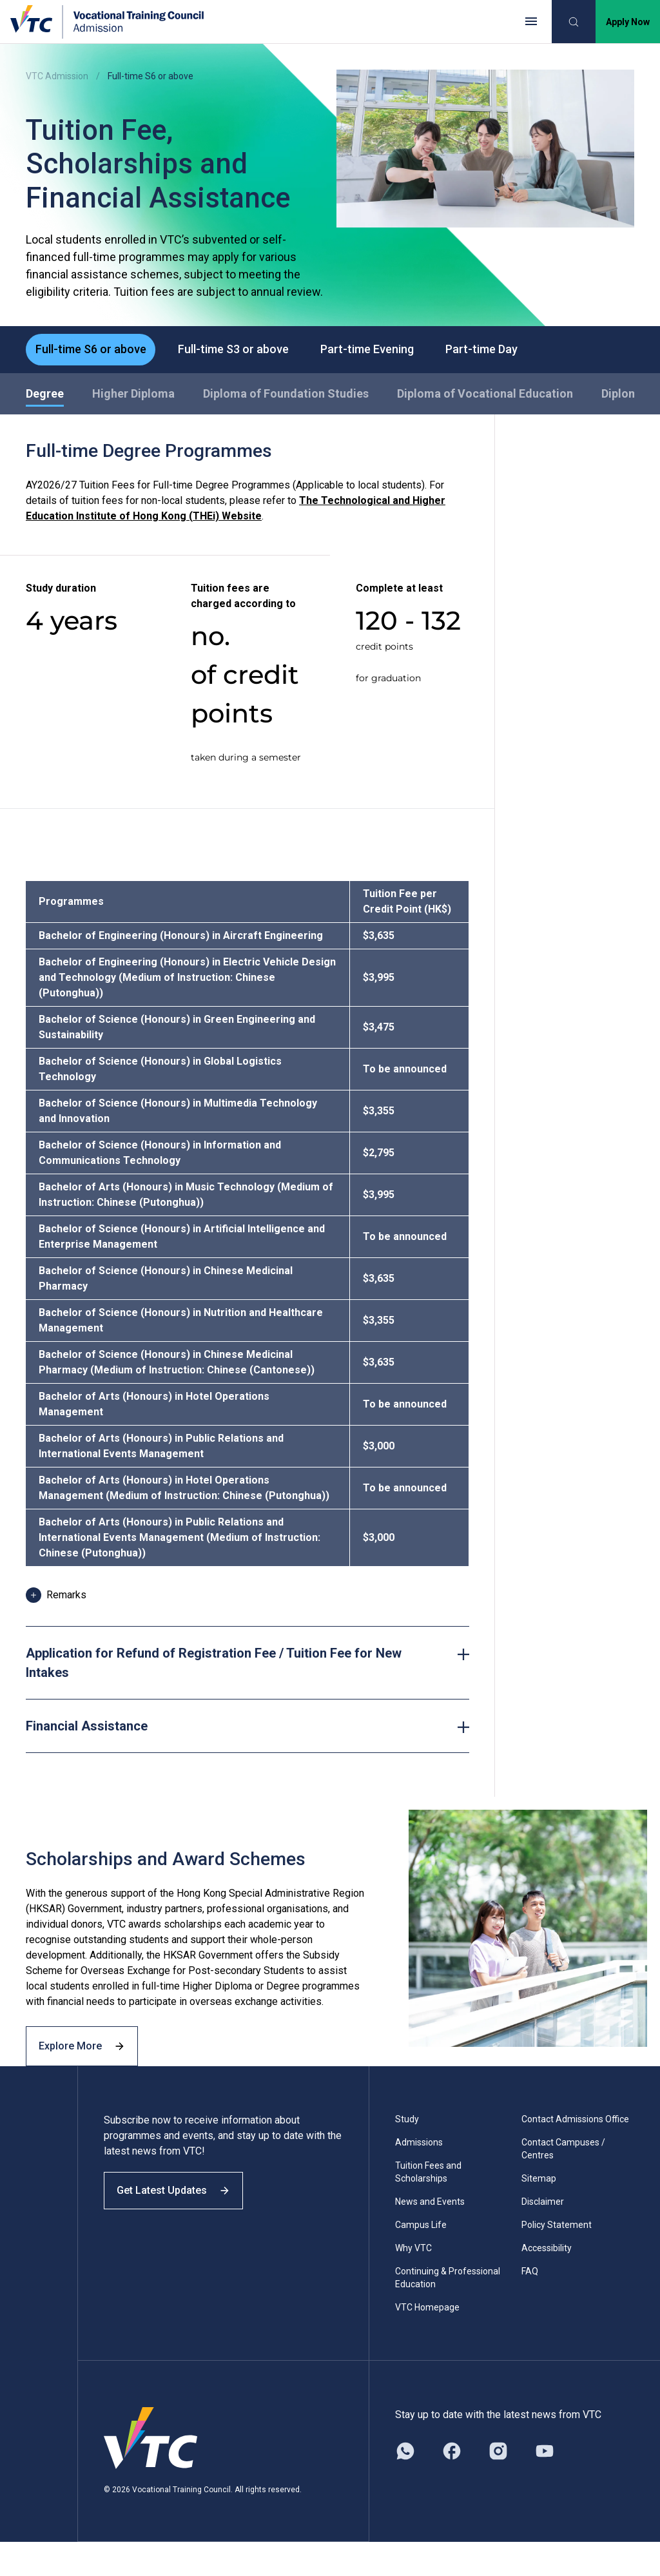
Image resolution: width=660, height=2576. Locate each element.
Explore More (90, 2075)
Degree (45, 396)
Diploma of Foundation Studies (286, 396)
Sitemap (538, 2212)
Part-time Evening (384, 351)
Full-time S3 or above (243, 351)
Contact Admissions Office (575, 2153)
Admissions (419, 2176)
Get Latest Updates (181, 2235)
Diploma (623, 396)
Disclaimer (542, 2236)
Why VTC (413, 2282)
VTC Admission (57, 76)
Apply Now (628, 22)
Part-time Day (506, 351)
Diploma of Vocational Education (485, 396)
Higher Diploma (133, 396)
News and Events (430, 2236)
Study (407, 2153)
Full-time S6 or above (94, 351)
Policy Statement (556, 2259)
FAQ (529, 2305)
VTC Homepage (427, 2341)
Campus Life (421, 2259)
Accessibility (546, 2282)
